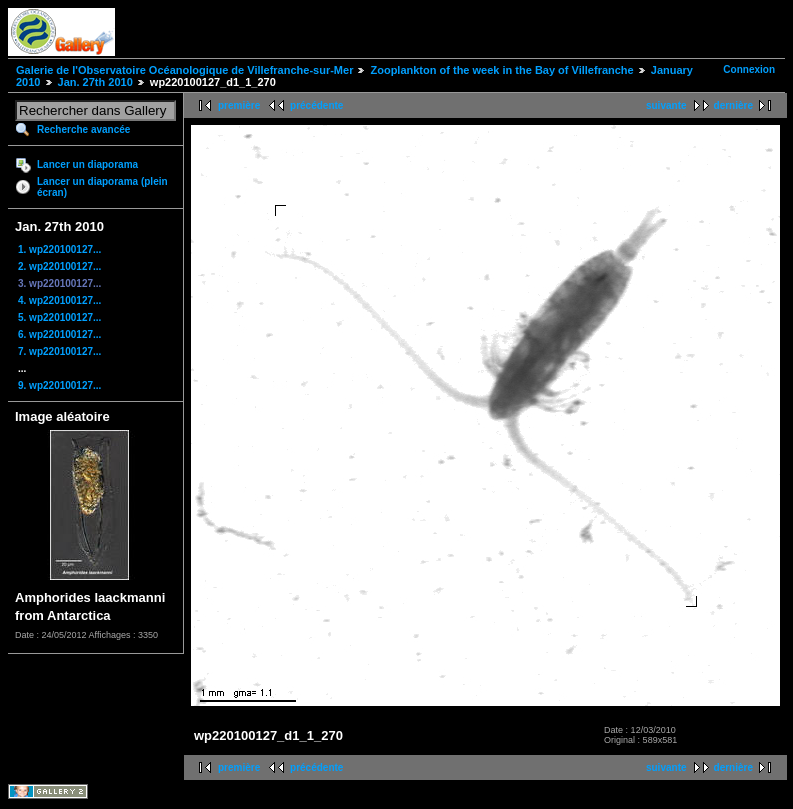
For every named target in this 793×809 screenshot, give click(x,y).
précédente (316, 105)
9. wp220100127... (59, 385)
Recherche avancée (83, 129)
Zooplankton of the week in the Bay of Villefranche (501, 70)
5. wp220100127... (59, 317)
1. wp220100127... (59, 249)
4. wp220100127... (59, 300)
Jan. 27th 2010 (95, 82)
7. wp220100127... (59, 351)
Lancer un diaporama (87, 164)
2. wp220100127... (59, 266)
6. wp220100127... (59, 334)
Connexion (749, 69)
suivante (666, 105)
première (239, 105)
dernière (733, 105)
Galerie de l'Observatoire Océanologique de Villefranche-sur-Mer (184, 70)
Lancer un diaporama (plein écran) (102, 187)
